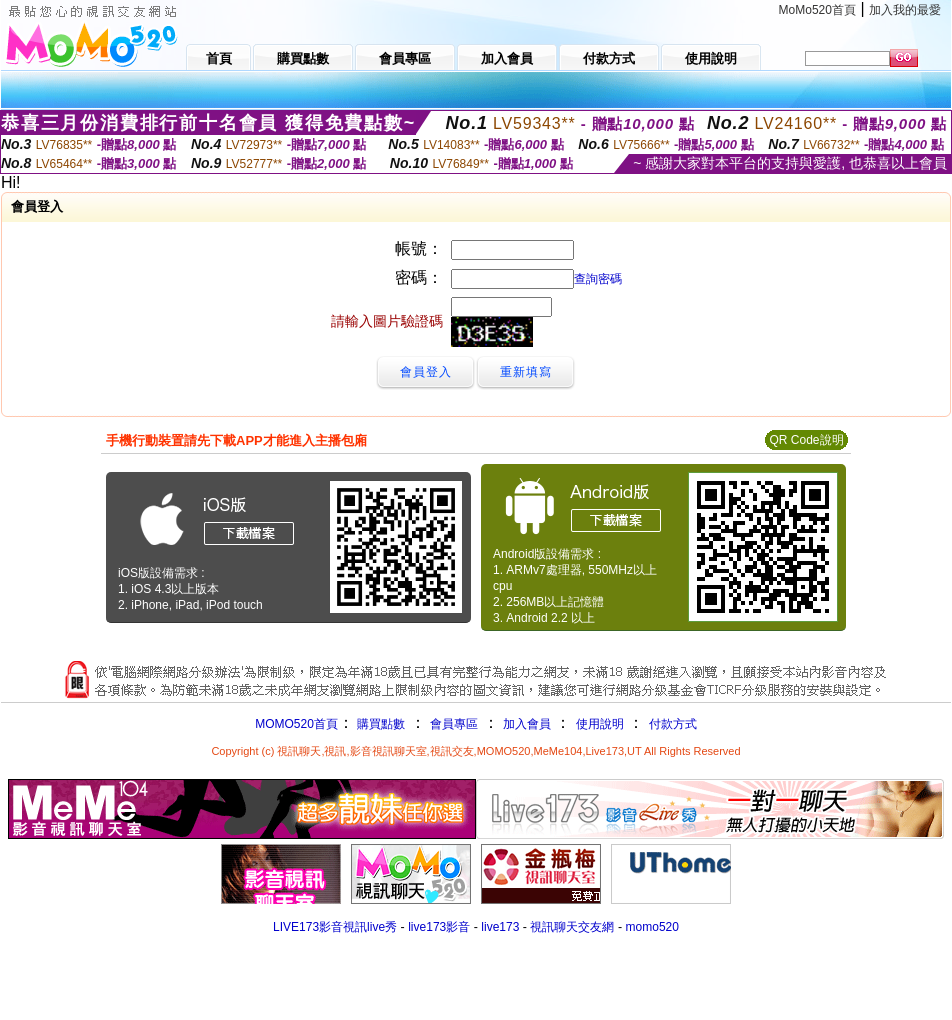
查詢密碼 (598, 279)
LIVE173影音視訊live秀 (335, 927)
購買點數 (379, 724)
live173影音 (439, 927)
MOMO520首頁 (296, 724)
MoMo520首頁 (817, 10)
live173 (500, 927)
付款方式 (673, 724)
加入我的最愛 (905, 10)
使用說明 (600, 724)
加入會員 (527, 724)
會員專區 (454, 724)
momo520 (652, 927)
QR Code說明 (806, 440)
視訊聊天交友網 (572, 927)
